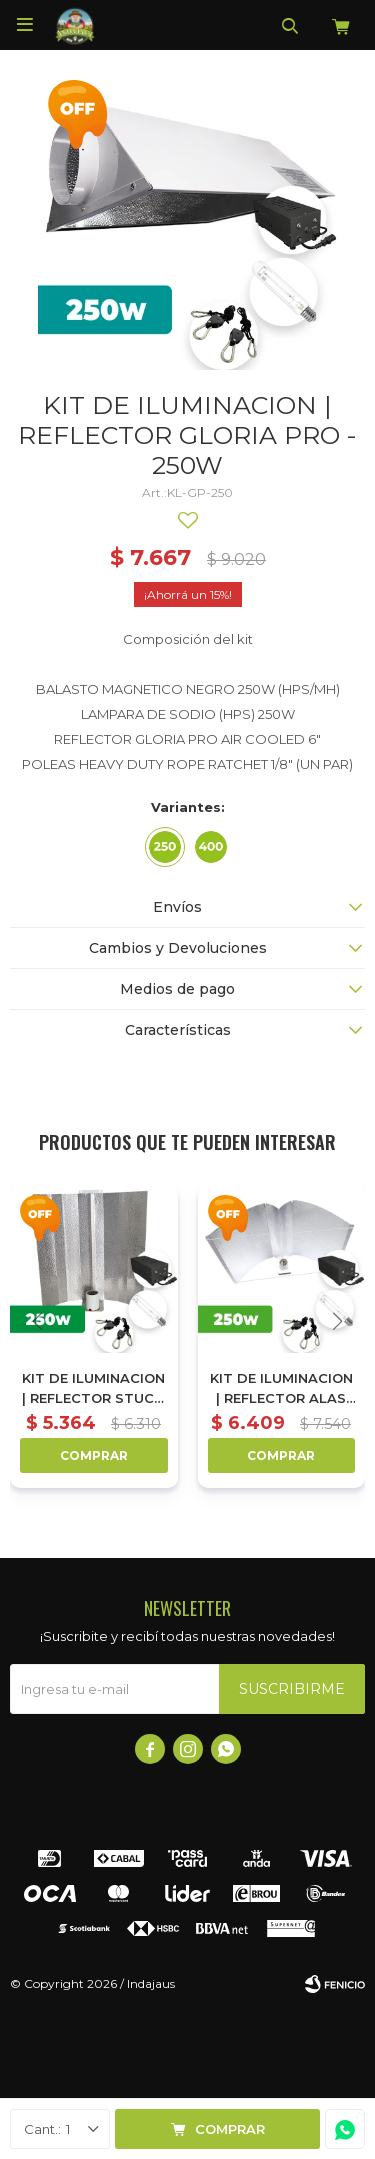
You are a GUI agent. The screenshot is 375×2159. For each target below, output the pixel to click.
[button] (337, 1321)
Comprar (230, 2129)
